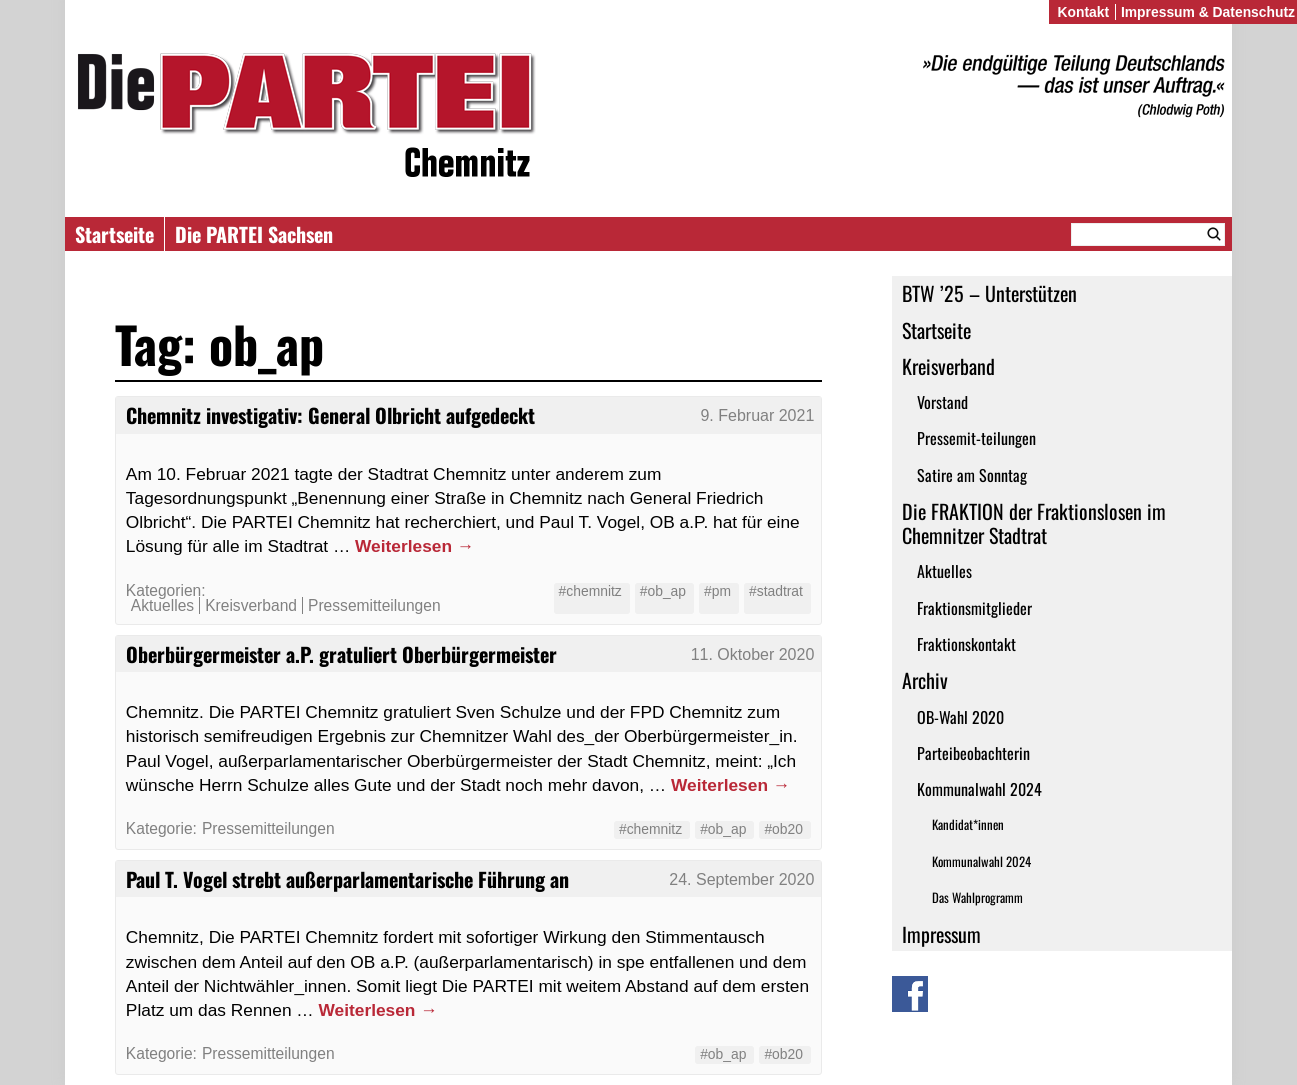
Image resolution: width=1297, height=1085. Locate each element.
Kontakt (1083, 12)
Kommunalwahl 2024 (979, 789)
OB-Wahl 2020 (960, 717)
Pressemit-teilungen (976, 438)
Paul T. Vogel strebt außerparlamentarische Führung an (347, 879)
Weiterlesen (414, 546)
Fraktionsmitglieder (974, 608)
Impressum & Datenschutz (1208, 12)
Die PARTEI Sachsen (254, 234)
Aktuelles (944, 571)
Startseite (114, 234)
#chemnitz (590, 591)
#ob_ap (663, 591)
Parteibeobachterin (973, 753)
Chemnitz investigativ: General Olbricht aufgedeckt (330, 415)
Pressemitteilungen (374, 605)
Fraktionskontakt (966, 644)
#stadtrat (776, 591)
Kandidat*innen (968, 824)
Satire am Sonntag (972, 475)
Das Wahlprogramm (977, 897)
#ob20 (783, 829)
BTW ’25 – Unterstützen (989, 293)
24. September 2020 (741, 879)
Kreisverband (948, 366)
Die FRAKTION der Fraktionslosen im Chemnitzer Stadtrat (1034, 523)
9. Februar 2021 (757, 415)
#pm (717, 591)
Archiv (925, 680)
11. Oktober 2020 (753, 654)
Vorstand (942, 402)
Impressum (941, 934)
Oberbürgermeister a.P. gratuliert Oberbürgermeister (341, 654)
